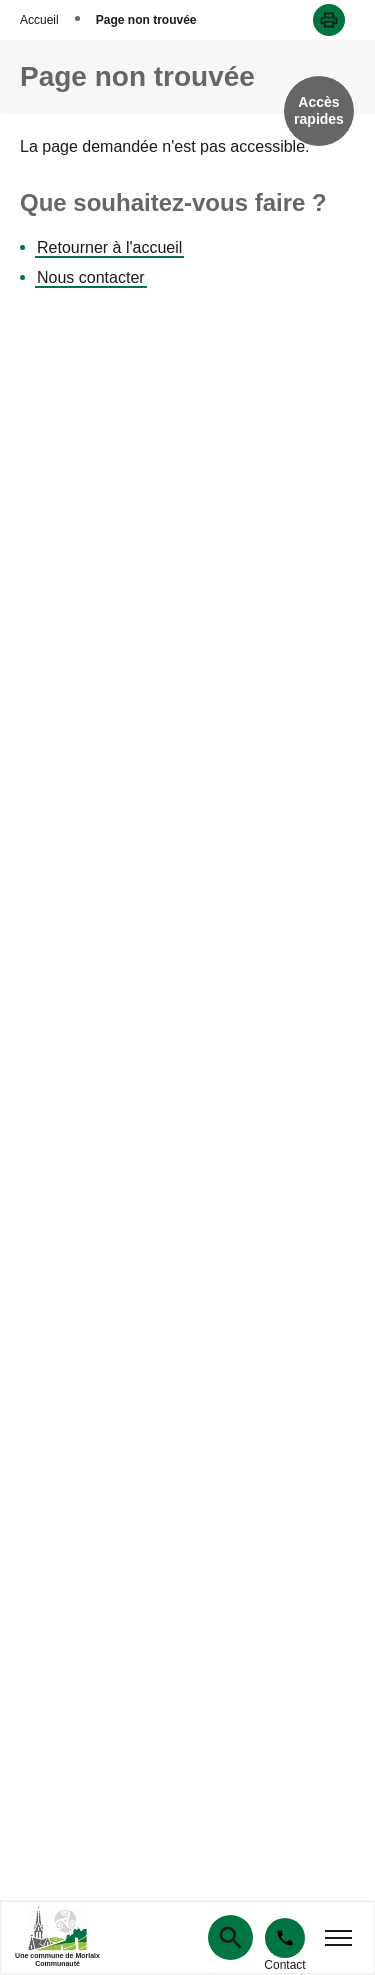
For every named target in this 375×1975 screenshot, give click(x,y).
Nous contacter (91, 277)
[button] (329, 20)
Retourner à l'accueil (109, 247)
